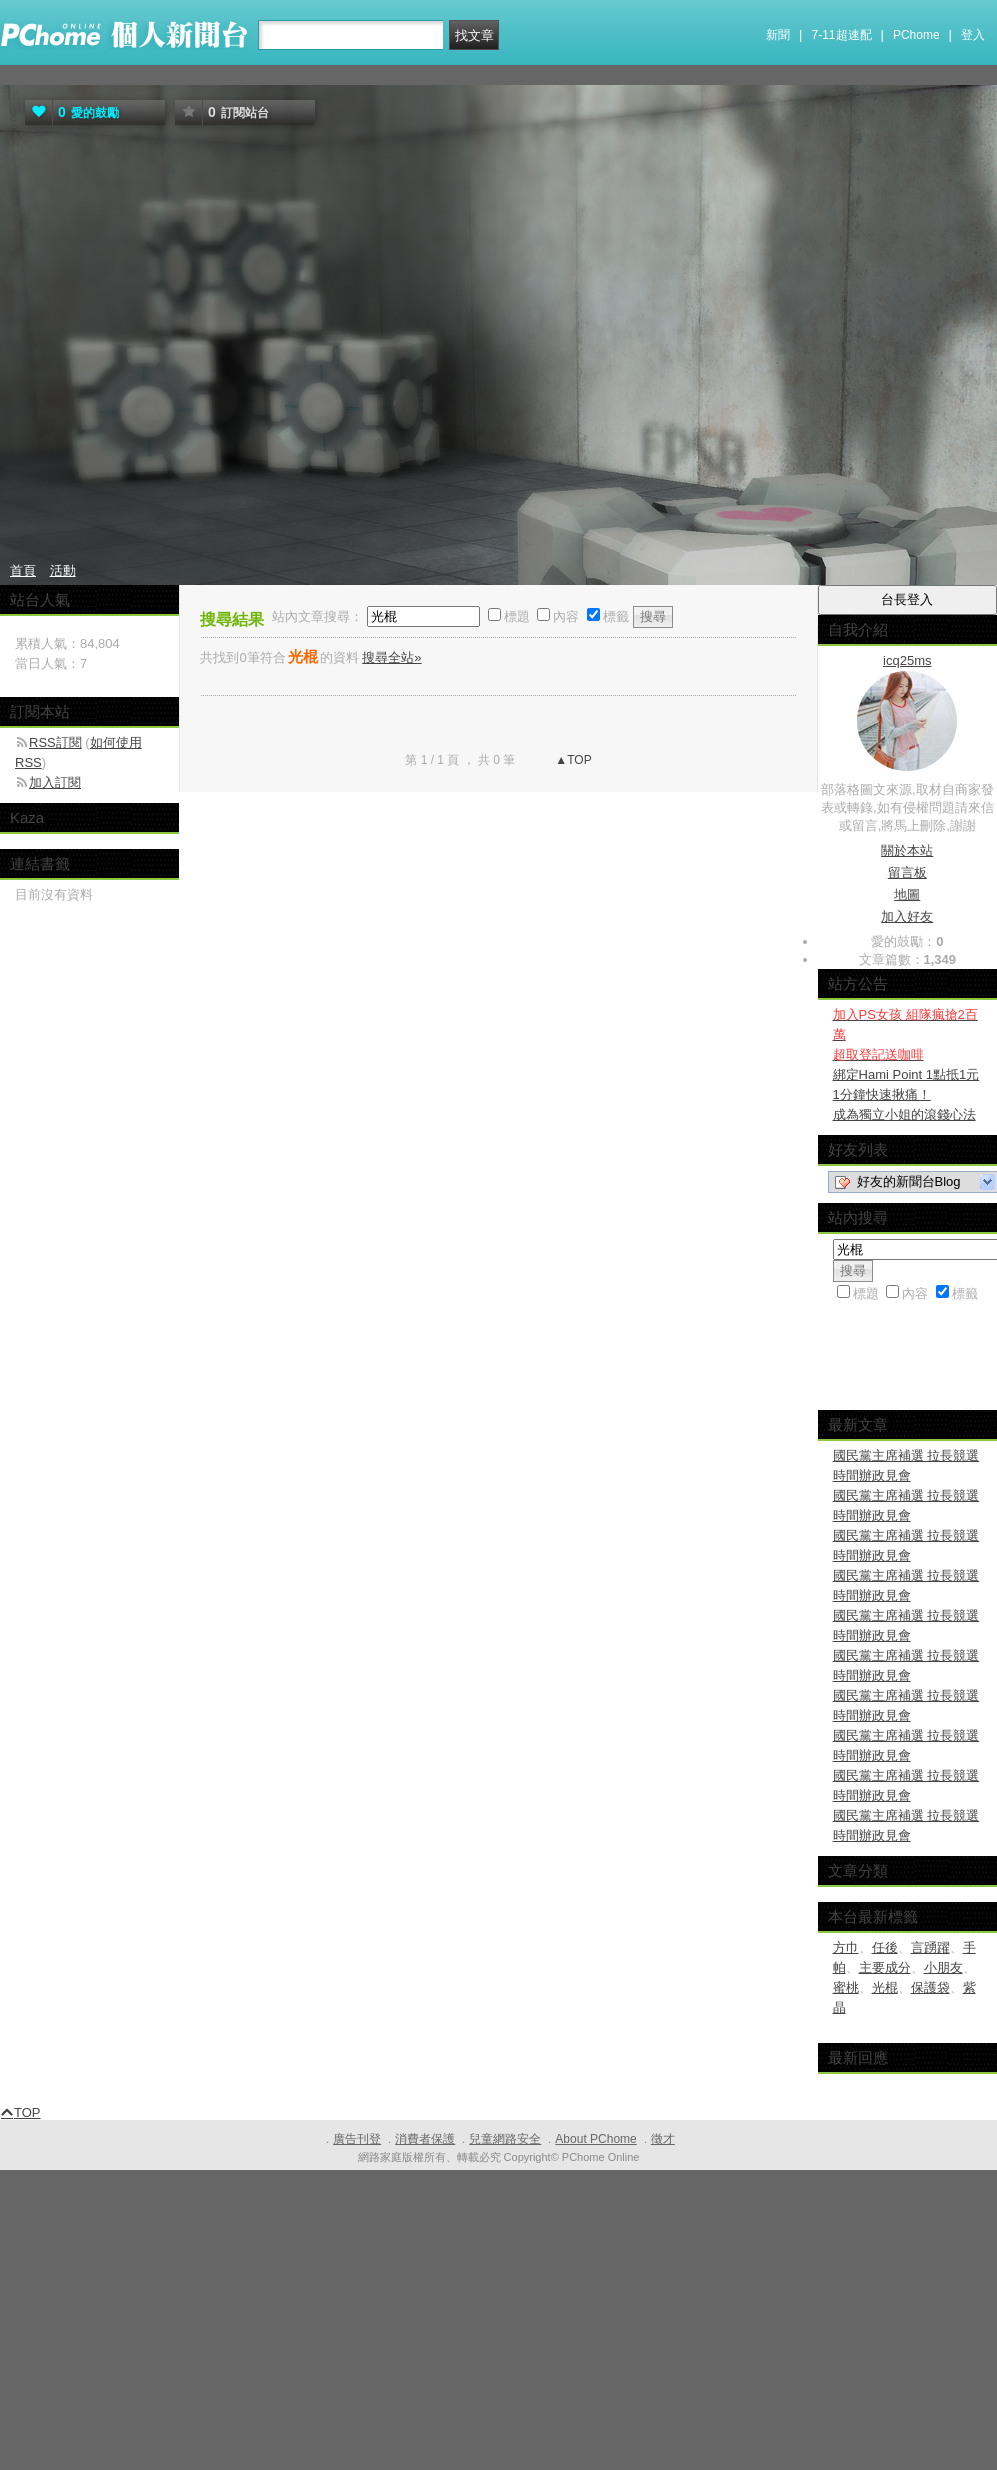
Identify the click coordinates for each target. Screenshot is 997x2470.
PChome (916, 35)
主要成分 (885, 1967)
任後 (885, 1947)
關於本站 (907, 850)
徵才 (663, 2139)
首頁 (23, 570)
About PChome (595, 2139)
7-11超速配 (842, 35)
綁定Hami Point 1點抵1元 (906, 1074)
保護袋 (930, 1987)
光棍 (885, 1987)
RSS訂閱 (55, 742)
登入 (973, 35)
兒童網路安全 (505, 2139)
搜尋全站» (391, 657)
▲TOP (572, 760)
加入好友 (907, 916)
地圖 (907, 894)
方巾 (846, 1947)
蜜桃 (846, 1987)
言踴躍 (930, 1947)
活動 (63, 570)
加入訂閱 (55, 782)
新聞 (778, 35)
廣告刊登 (357, 2139)
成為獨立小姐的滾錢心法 (904, 1114)
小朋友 (943, 1967)
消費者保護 (425, 2139)
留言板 (907, 872)
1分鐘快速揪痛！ (882, 1094)
